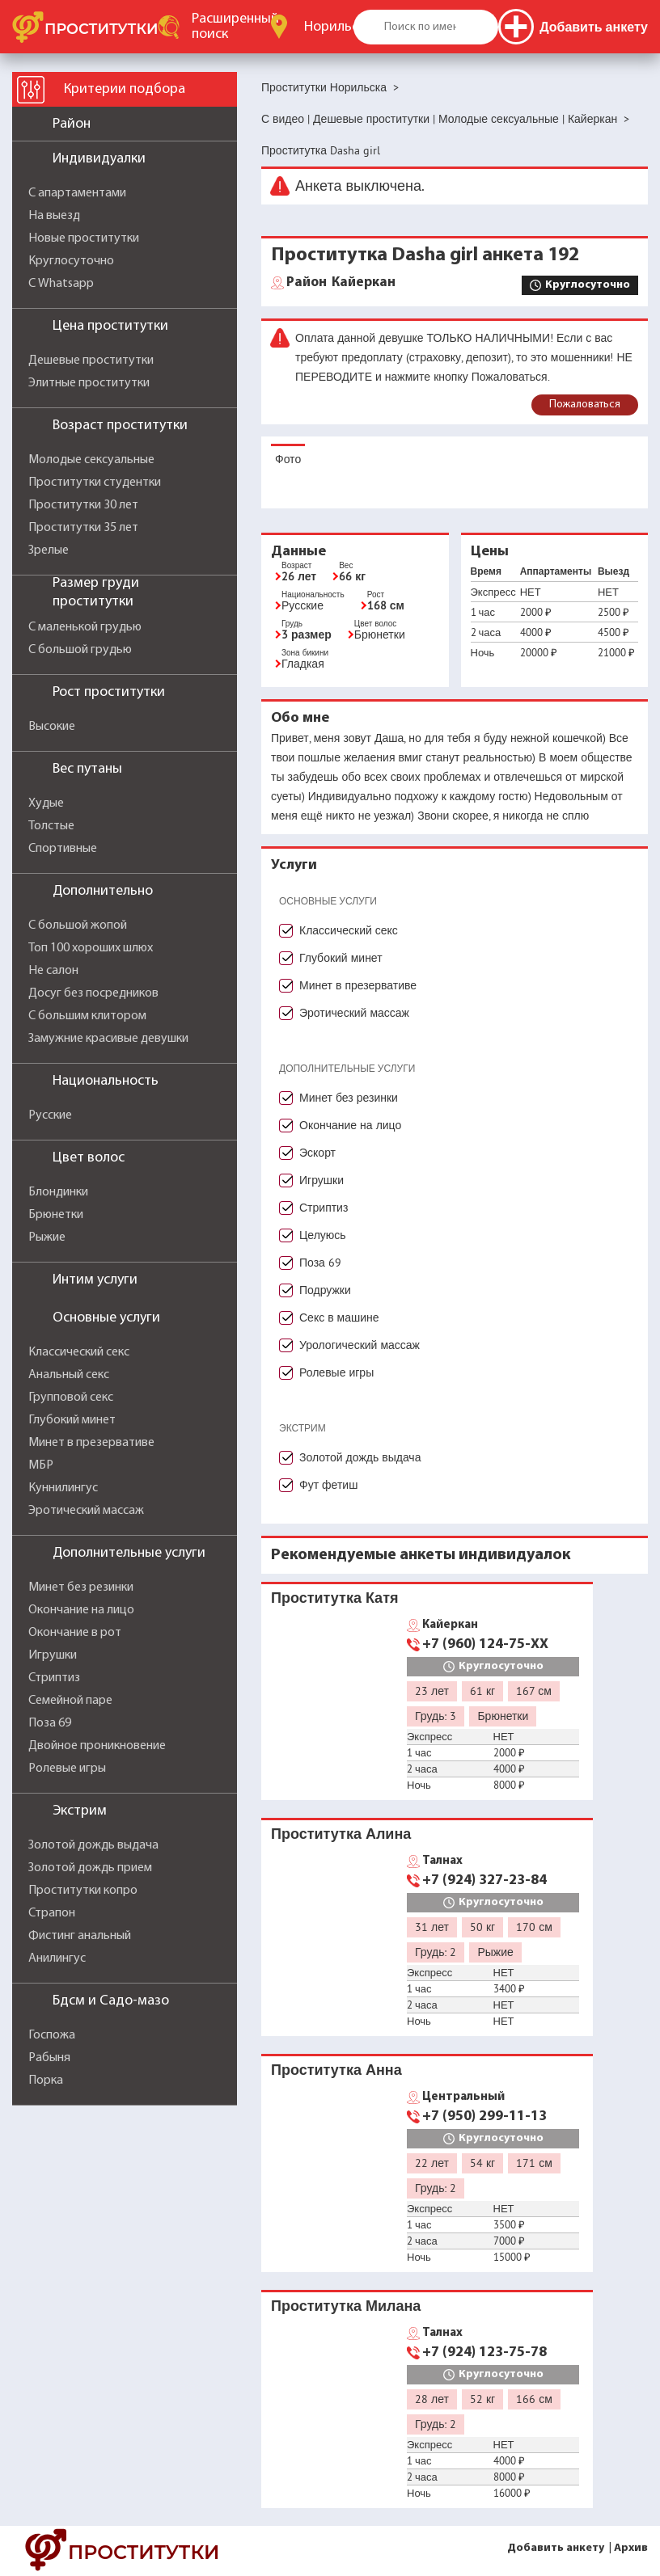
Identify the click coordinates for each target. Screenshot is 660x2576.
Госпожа (51, 2035)
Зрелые (48, 550)
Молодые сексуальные (91, 459)
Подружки (325, 1290)
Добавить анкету (555, 2548)
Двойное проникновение (97, 1745)
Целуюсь (322, 1235)
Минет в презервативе (91, 1442)
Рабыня (49, 2057)
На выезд (54, 215)
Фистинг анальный (79, 1935)
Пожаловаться (584, 404)
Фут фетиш (328, 1485)
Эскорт (317, 1152)
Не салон (53, 970)
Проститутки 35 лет (83, 527)
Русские (50, 1115)
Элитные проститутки (89, 383)
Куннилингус (63, 1488)
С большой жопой (77, 925)
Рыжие (47, 1237)
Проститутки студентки (94, 482)
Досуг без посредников (93, 993)
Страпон (51, 1913)
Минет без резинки (80, 1587)
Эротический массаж (86, 1510)
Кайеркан (341, 283)
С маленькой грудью (85, 627)
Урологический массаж (359, 1345)
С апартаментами (77, 193)
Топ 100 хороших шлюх (90, 948)
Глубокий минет (72, 1420)
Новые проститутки (83, 238)
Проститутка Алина (341, 1833)
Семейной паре (70, 1700)
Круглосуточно (71, 261)
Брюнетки (55, 1214)
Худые (46, 803)
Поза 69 (49, 1723)
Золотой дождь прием (90, 1867)
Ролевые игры (67, 1768)
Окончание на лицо (81, 1610)
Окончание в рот (74, 1632)
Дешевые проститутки (91, 360)
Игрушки (52, 1655)
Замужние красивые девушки (108, 1038)
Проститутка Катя (334, 1597)
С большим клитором (87, 1016)
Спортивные (62, 848)
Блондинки (58, 1192)
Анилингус (57, 1958)
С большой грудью (80, 649)
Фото (288, 459)
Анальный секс (68, 1374)
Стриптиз (54, 1678)
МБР (40, 1465)
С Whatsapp (61, 283)
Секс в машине (339, 1317)
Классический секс (78, 1352)
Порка (45, 2080)
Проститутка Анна (336, 2069)
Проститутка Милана (346, 2305)
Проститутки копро (83, 1890)
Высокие (51, 726)
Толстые (51, 826)
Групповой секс (70, 1397)
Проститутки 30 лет (83, 505)
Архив (631, 2548)
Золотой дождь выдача (93, 1845)
